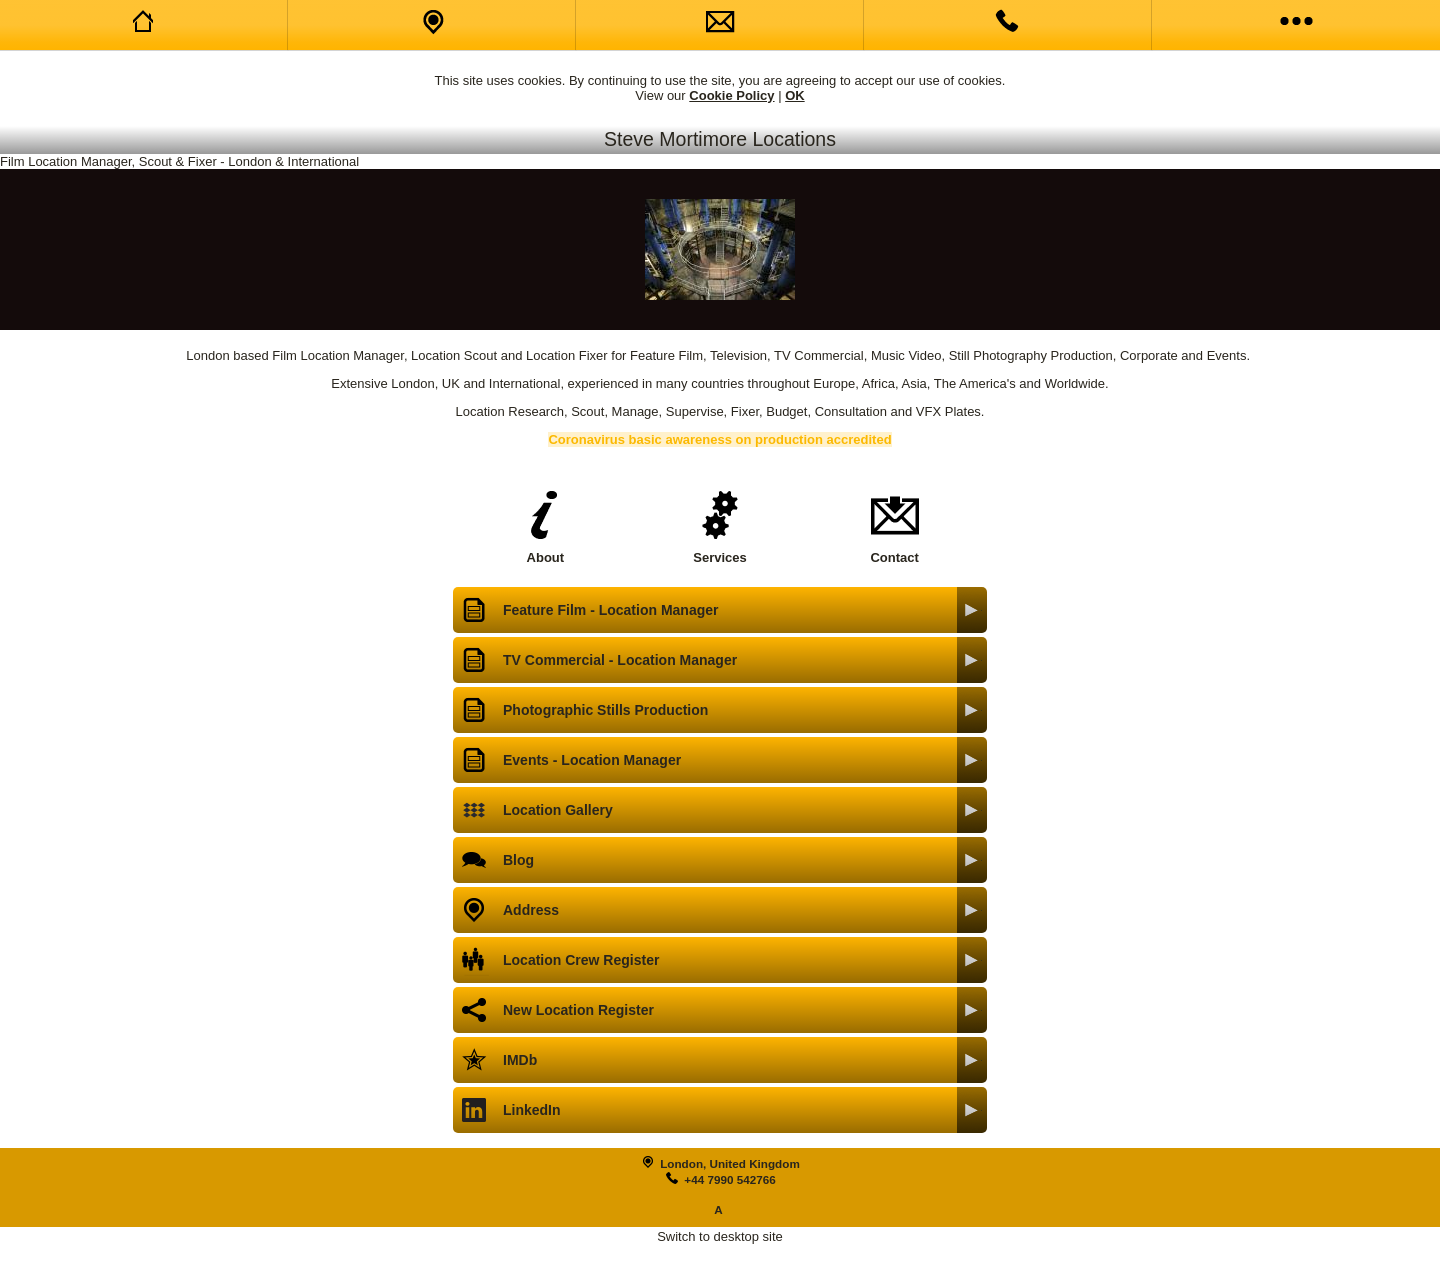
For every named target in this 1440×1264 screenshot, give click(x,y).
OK (795, 95)
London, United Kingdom (730, 1163)
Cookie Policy (731, 95)
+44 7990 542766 (729, 1179)
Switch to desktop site (720, 1236)
